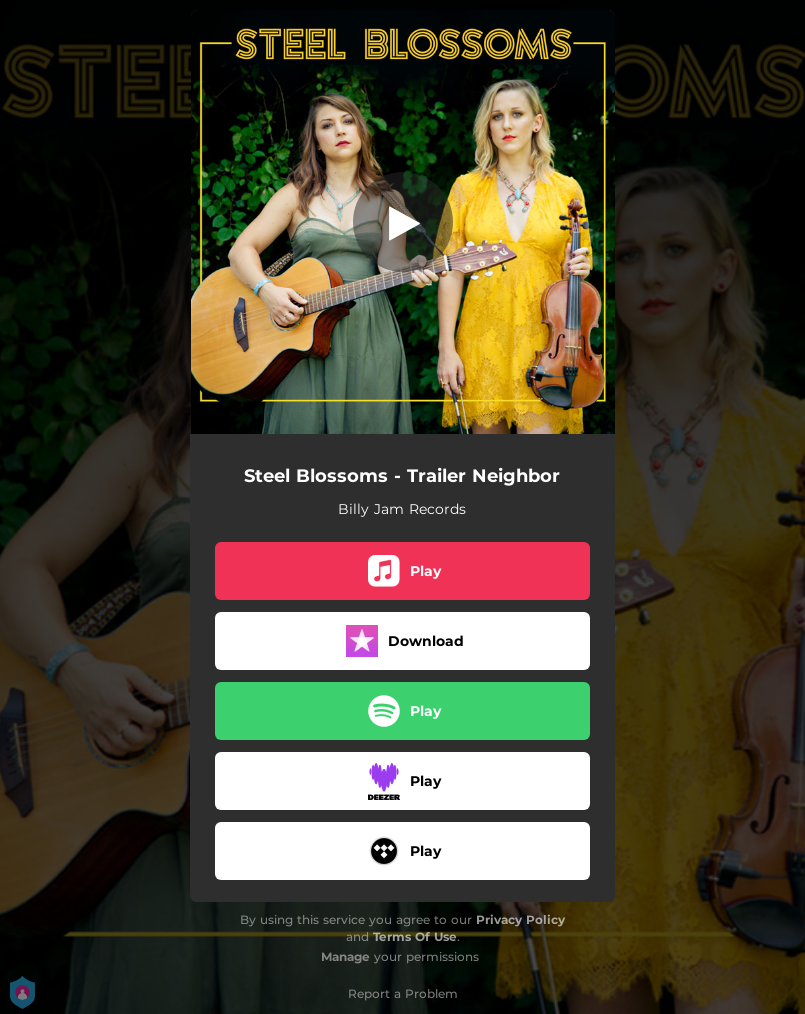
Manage (345, 956)
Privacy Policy (520, 919)
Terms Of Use (415, 936)
